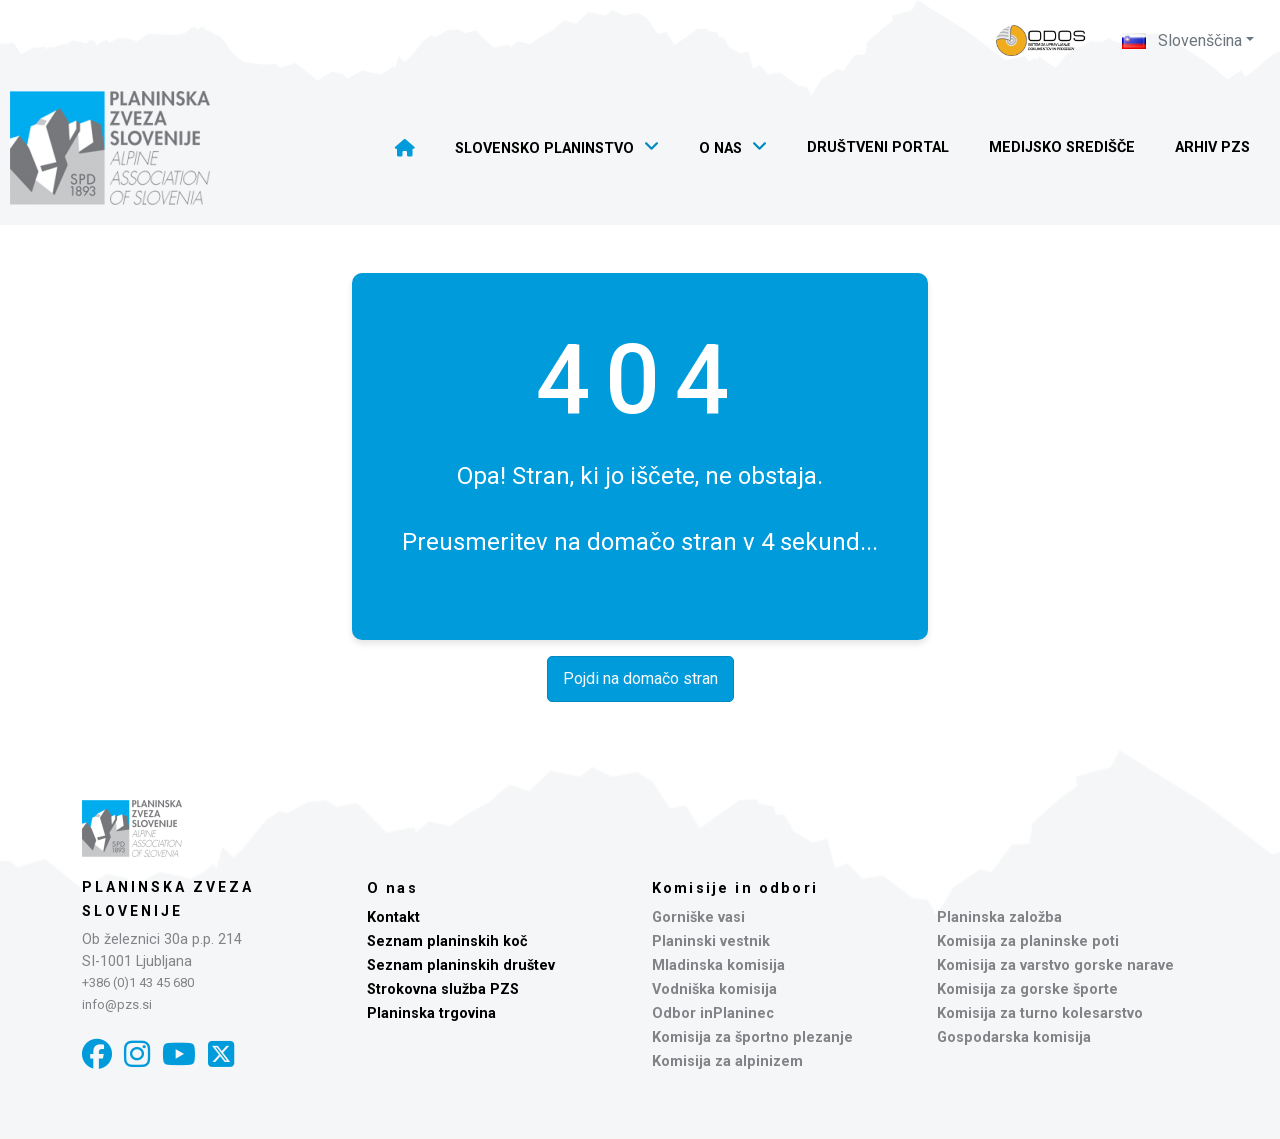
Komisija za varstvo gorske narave (1055, 965)
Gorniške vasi (698, 917)
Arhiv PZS (1212, 147)
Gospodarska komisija (1014, 1037)
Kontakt (393, 917)
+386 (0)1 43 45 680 (138, 982)
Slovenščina (1182, 40)
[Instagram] (137, 1054)
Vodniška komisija (714, 989)
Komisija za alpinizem (727, 1061)
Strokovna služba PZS (443, 989)
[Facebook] (97, 1054)
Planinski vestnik (711, 941)
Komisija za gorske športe (1027, 989)
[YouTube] (179, 1054)
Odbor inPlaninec (713, 1013)
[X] (221, 1054)
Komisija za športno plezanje (752, 1037)
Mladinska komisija (718, 965)
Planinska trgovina (431, 1013)
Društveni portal (878, 147)
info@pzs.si (117, 1004)
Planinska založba (999, 917)
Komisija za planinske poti (1028, 941)
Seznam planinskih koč (447, 941)
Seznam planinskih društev (461, 965)
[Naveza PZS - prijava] (1041, 40)
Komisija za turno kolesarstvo (1040, 1013)
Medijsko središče (1062, 147)
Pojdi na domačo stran (640, 678)
